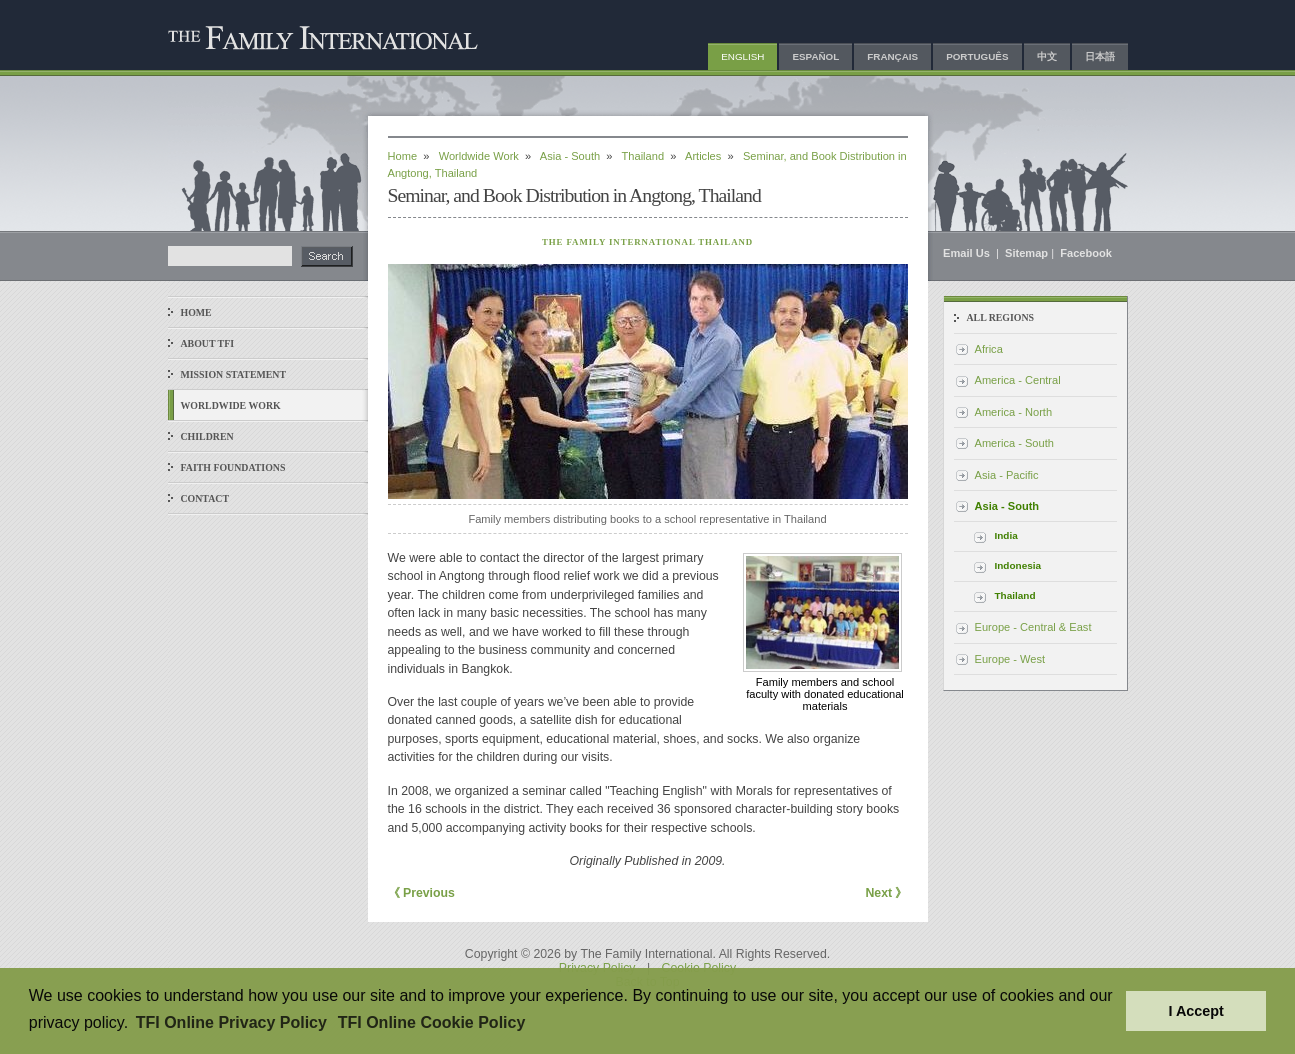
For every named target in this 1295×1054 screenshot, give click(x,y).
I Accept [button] (1195, 1011)
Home (196, 312)
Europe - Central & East (1033, 627)
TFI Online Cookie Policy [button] (432, 1022)
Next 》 (886, 893)
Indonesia (1018, 565)
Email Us (968, 253)
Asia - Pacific (1007, 475)
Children (207, 436)
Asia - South (570, 156)
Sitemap (1026, 253)
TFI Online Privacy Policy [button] (231, 1022)
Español (815, 56)
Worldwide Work (231, 405)
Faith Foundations (233, 467)
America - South (1014, 443)
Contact (205, 498)
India (1006, 535)
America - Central (1018, 380)
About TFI (208, 343)
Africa (989, 349)
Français (892, 56)
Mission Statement (233, 374)
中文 (1047, 56)
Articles (703, 156)
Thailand (643, 156)
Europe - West (1010, 659)
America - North (1014, 412)
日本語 (1100, 56)
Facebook (1086, 253)
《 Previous (421, 893)
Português (977, 56)
